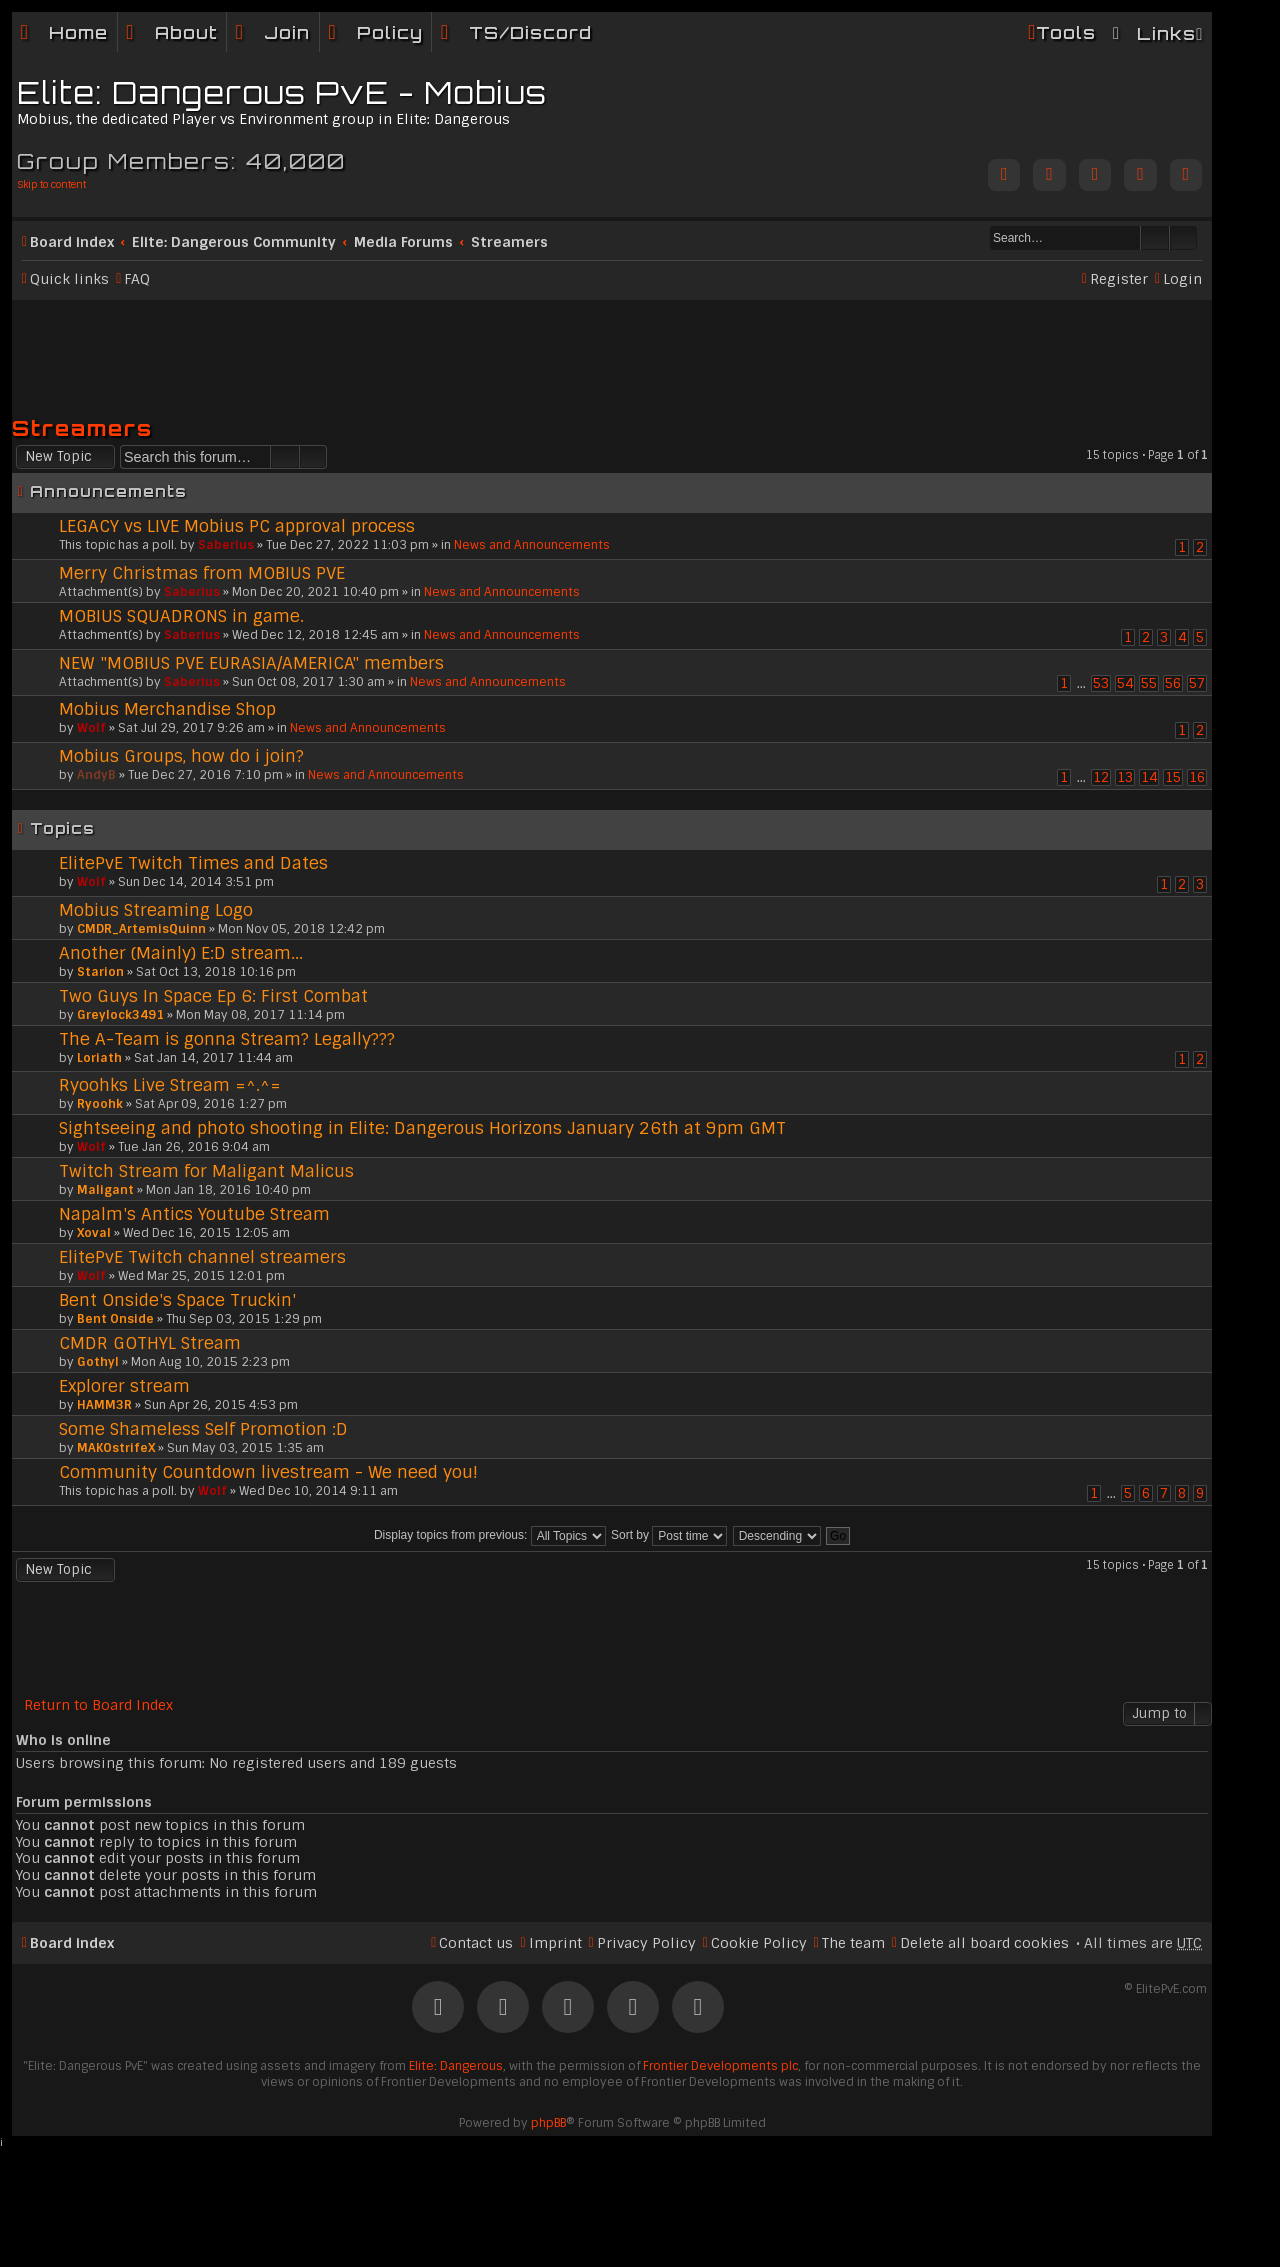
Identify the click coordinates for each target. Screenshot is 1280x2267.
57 (1197, 683)
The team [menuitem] (853, 1943)
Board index (72, 242)
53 (1101, 683)
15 (1173, 777)
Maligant (105, 1190)
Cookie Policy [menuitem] (759, 1943)
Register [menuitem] (1119, 279)
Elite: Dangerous (456, 2066)
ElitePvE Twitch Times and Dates (193, 863)
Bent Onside (115, 1319)
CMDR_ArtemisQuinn (141, 929)
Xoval (94, 1233)
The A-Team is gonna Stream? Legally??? (227, 1039)
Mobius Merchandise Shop (167, 709)
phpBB (548, 2123)
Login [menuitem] (1182, 279)
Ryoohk (100, 1104)
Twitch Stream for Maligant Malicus (206, 1171)
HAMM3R (104, 1405)
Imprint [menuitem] (555, 1943)
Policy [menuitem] (390, 32)
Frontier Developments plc (720, 2066)
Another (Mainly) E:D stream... (181, 953)
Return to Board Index (98, 1705)
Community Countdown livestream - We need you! (268, 1472)
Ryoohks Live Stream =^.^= (170, 1085)
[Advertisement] (612, 349)
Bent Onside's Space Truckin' (177, 1300)
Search (1155, 238)
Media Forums (403, 242)
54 (1125, 683)
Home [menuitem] (78, 32)
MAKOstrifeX (116, 1448)
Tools (1066, 32)
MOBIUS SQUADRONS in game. (181, 616)
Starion (100, 972)
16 (1197, 777)
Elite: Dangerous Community (234, 242)
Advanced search (1183, 238)
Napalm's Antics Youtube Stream (194, 1214)
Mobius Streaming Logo (156, 910)
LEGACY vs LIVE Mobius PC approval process (237, 526)
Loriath (99, 1058)
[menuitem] (172, 32)
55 (1149, 683)
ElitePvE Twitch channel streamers (202, 1257)
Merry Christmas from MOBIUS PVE (202, 573)
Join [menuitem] (287, 32)
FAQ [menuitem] (137, 279)
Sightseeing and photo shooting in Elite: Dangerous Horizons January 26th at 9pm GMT (422, 1128)
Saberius (226, 545)
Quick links (69, 279)
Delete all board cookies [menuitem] (984, 1943)
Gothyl (98, 1362)
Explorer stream (124, 1386)
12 (1101, 777)
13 (1125, 777)
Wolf (91, 728)
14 (1149, 777)
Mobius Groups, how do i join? (181, 756)
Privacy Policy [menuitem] (646, 1943)
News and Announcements (532, 545)
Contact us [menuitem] (476, 1943)
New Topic (58, 456)
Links (1166, 33)
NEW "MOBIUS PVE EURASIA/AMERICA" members (251, 663)
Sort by (669, 1535)
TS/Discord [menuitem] (530, 32)
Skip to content (51, 184)
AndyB (96, 775)
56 (1173, 683)
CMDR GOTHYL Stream (150, 1343)
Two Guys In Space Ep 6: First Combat (213, 996)
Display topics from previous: (490, 1535)
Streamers (509, 242)
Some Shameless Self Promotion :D (203, 1429)
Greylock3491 (120, 1015)
